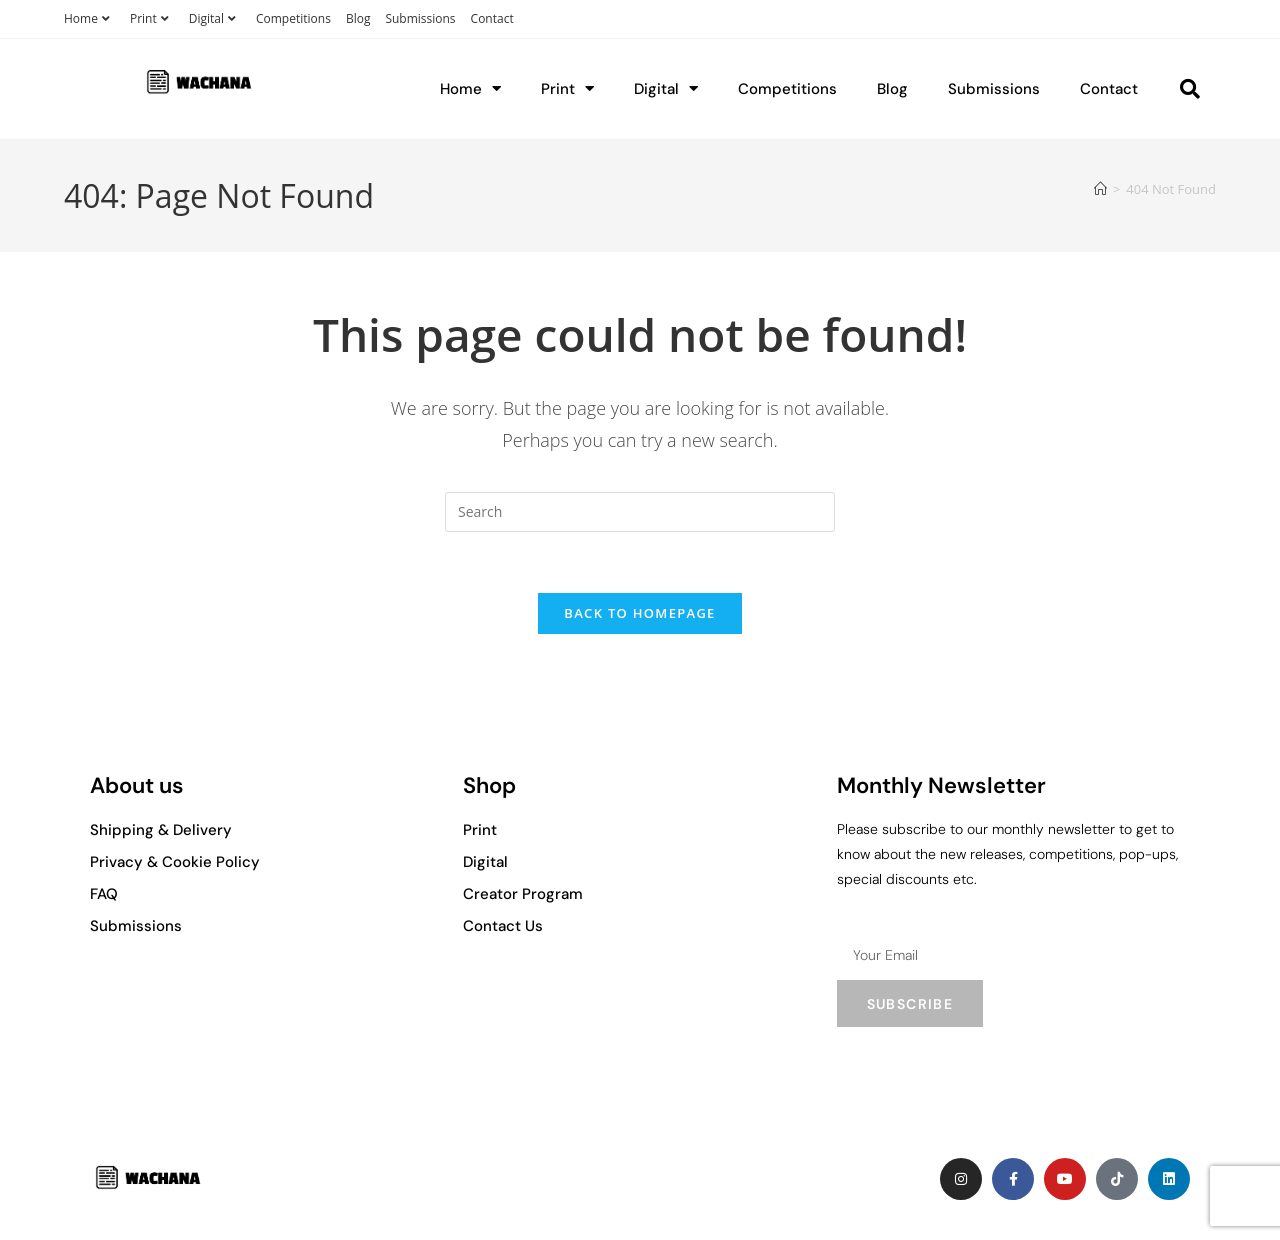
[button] (1190, 89)
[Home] (1100, 189)
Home (89, 18)
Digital (215, 18)
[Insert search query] (640, 512)
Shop (489, 785)
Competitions (293, 18)
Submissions (420, 18)
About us (137, 785)
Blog (358, 18)
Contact (492, 18)
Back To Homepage (639, 613)
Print (152, 18)
